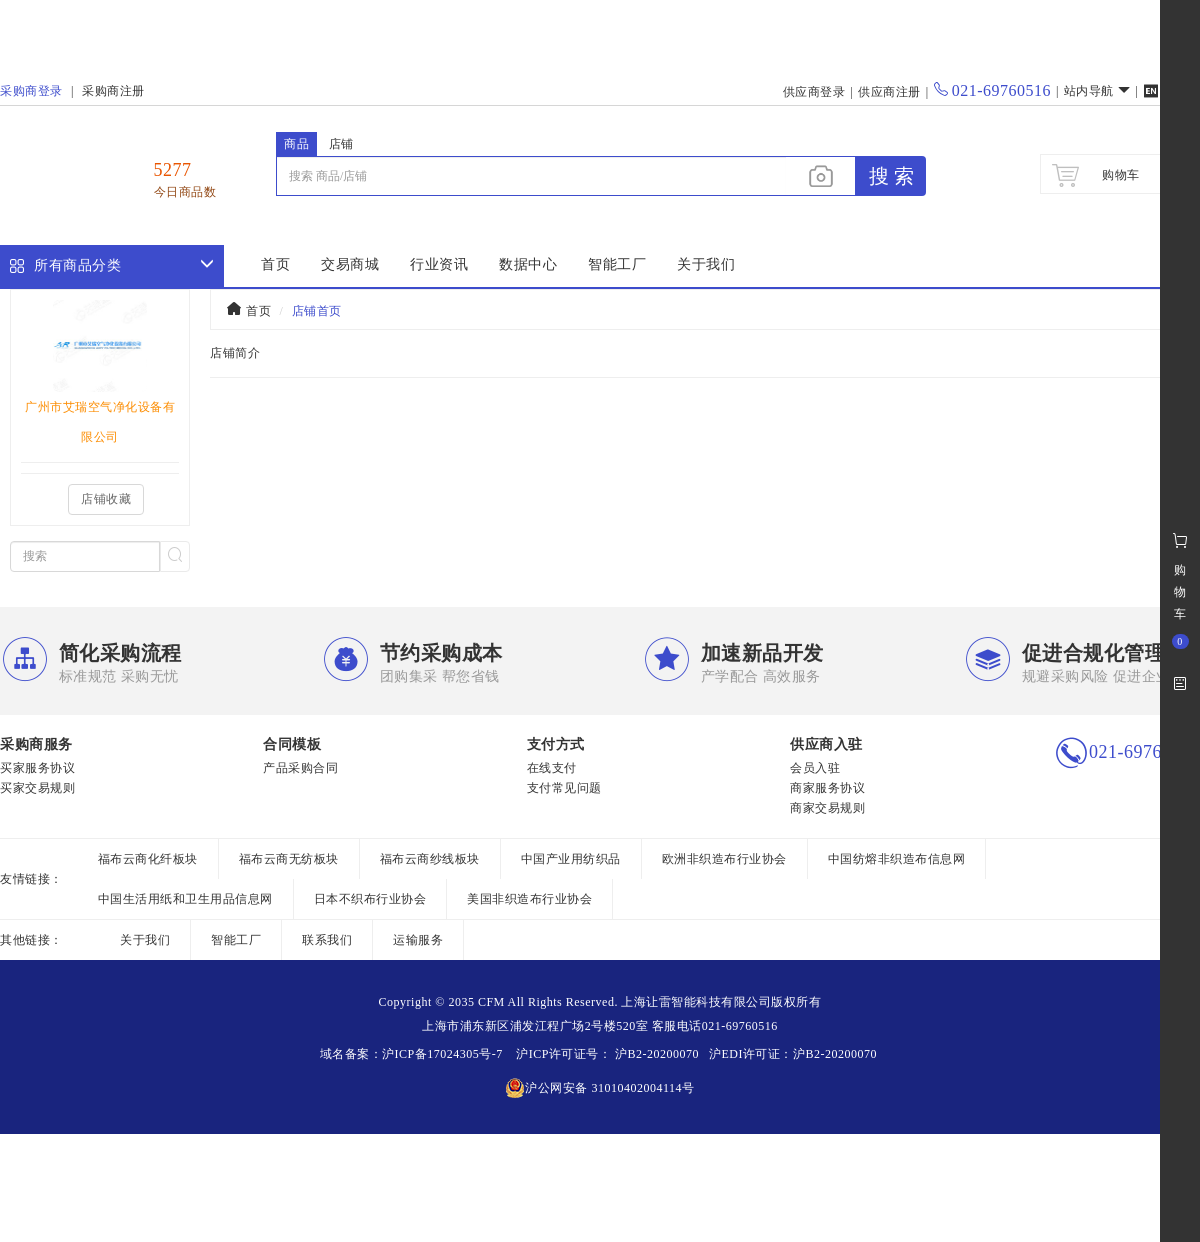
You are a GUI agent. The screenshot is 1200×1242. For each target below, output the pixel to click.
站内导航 (1097, 91)
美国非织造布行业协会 (529, 899)
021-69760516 (992, 90)
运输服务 (418, 940)
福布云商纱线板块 (430, 859)
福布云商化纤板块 (148, 859)
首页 (275, 264)
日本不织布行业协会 (370, 899)
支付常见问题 (564, 788)
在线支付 (552, 768)
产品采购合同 (300, 768)
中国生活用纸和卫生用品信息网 (185, 899)
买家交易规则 (37, 788)
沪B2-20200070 (655, 1054)
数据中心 (528, 264)
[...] (531, 176)
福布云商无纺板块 (289, 859)
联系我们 (327, 940)
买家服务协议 (37, 768)
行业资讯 (439, 264)
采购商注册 (113, 91)
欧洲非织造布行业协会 (724, 859)
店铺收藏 (106, 499)
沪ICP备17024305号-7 (442, 1054)
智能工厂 (617, 264)
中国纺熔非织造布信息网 (897, 859)
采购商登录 (31, 91)
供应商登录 (814, 92)
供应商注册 (889, 92)
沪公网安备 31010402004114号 (599, 1088)
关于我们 (706, 264)
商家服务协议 (827, 788)
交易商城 (350, 264)
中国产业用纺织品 (571, 859)
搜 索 (891, 176)
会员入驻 (815, 768)
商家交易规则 (827, 808)
